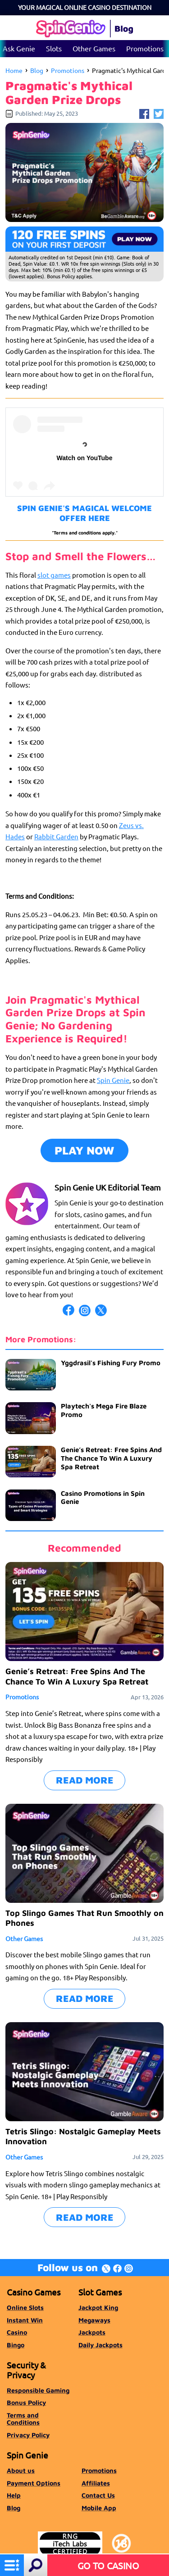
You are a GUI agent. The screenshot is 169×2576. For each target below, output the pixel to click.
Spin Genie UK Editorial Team (108, 1187)
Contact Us (98, 2495)
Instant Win (25, 2320)
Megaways (94, 2320)
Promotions (145, 48)
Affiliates (96, 2483)
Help (14, 2495)
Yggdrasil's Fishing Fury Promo (110, 1363)
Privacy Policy (28, 2435)
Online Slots (25, 2307)
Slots (54, 48)
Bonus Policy (26, 2402)
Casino (17, 2332)
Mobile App (99, 2508)
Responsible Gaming (38, 2390)
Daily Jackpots (100, 2345)
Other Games (94, 48)
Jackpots (91, 2332)
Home (14, 70)
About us (21, 2470)
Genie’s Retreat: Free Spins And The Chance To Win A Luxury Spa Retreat (111, 1458)
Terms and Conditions (23, 2418)
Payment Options (33, 2483)
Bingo (15, 2345)
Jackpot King (98, 2307)
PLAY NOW (84, 1150)
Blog (36, 70)
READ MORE (85, 1780)
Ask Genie (19, 48)
